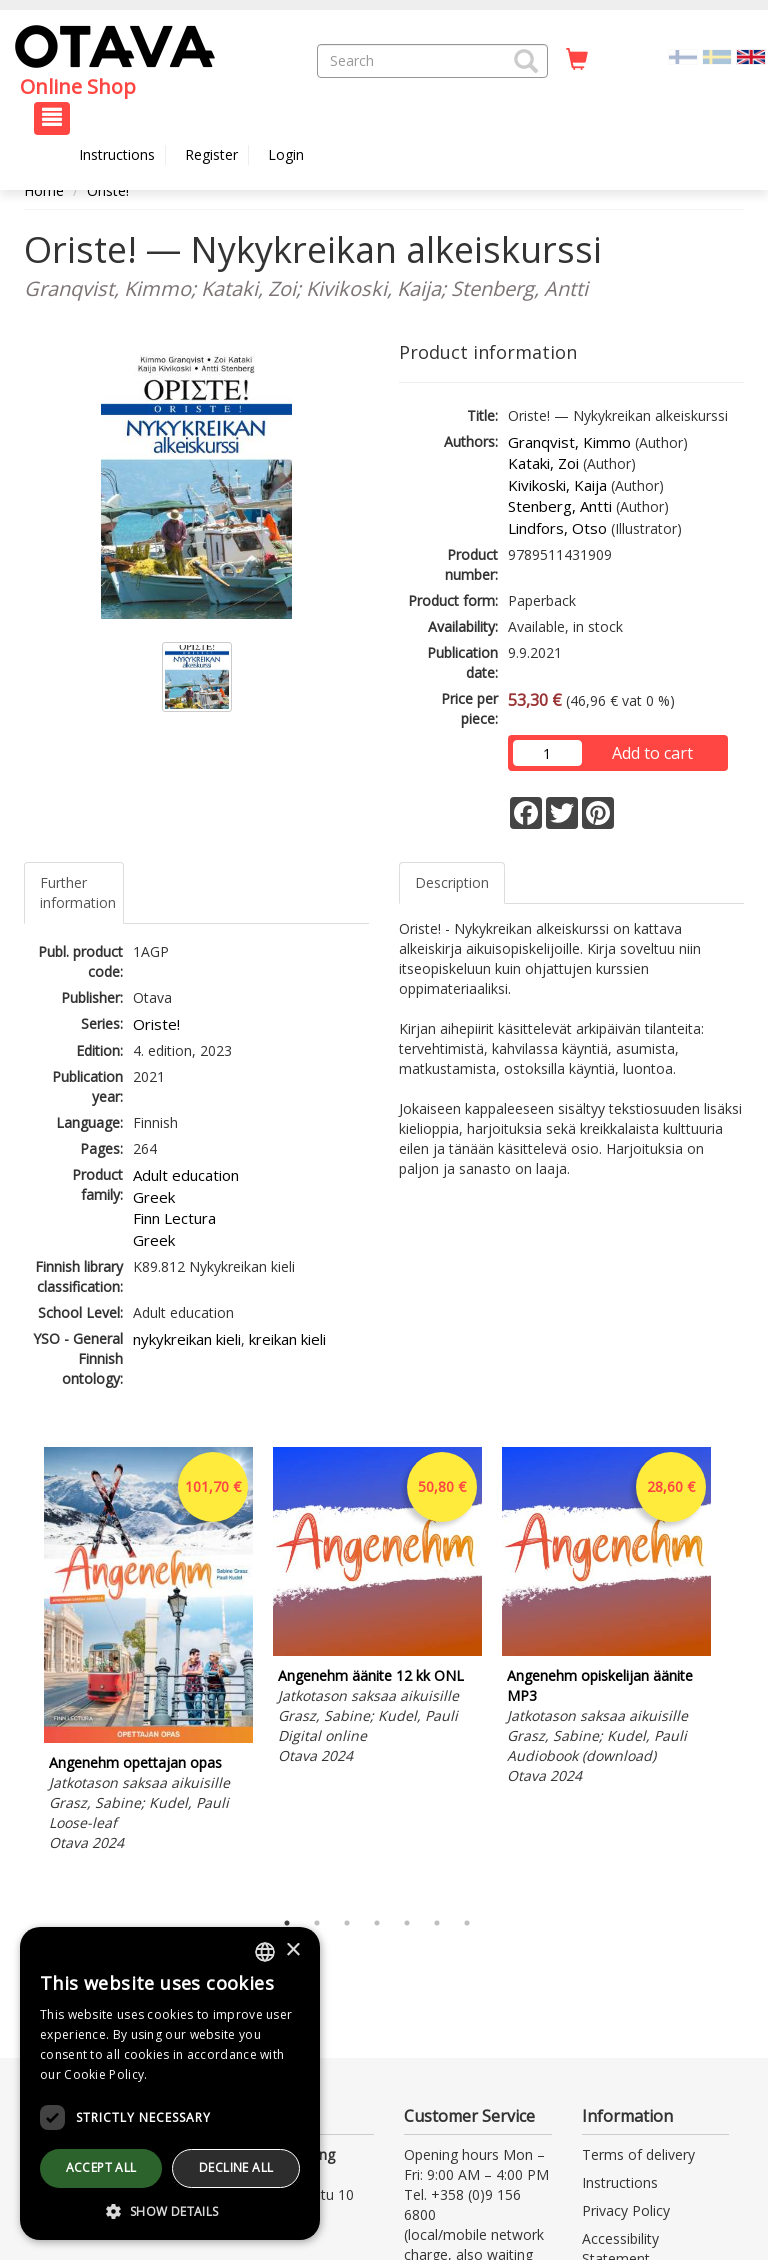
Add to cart (652, 753)
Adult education (186, 1175)
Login (286, 154)
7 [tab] (467, 1923)
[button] (526, 61)
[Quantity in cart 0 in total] (577, 60)
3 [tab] (347, 1923)
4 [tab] (377, 1923)
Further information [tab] (78, 892)
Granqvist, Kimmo (569, 442)
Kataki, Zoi (543, 463)
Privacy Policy (626, 2210)
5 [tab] (407, 1923)
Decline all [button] (236, 2167)
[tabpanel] (148, 1652)
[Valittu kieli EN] (751, 55)
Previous (19, 1672)
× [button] (292, 1950)
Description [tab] (452, 882)
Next (734, 1672)
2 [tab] (317, 1923)
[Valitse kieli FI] (683, 55)
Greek (154, 1197)
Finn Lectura (174, 1218)
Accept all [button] (101, 2167)
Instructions (117, 154)
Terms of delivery (638, 2154)
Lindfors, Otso (557, 528)
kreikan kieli (287, 1339)
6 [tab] (437, 1923)
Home (44, 190)
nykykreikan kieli (187, 1339)
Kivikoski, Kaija (557, 485)
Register (211, 154)
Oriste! (108, 190)
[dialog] (170, 2083)
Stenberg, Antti (560, 506)
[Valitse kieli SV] (717, 55)
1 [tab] (287, 1923)
